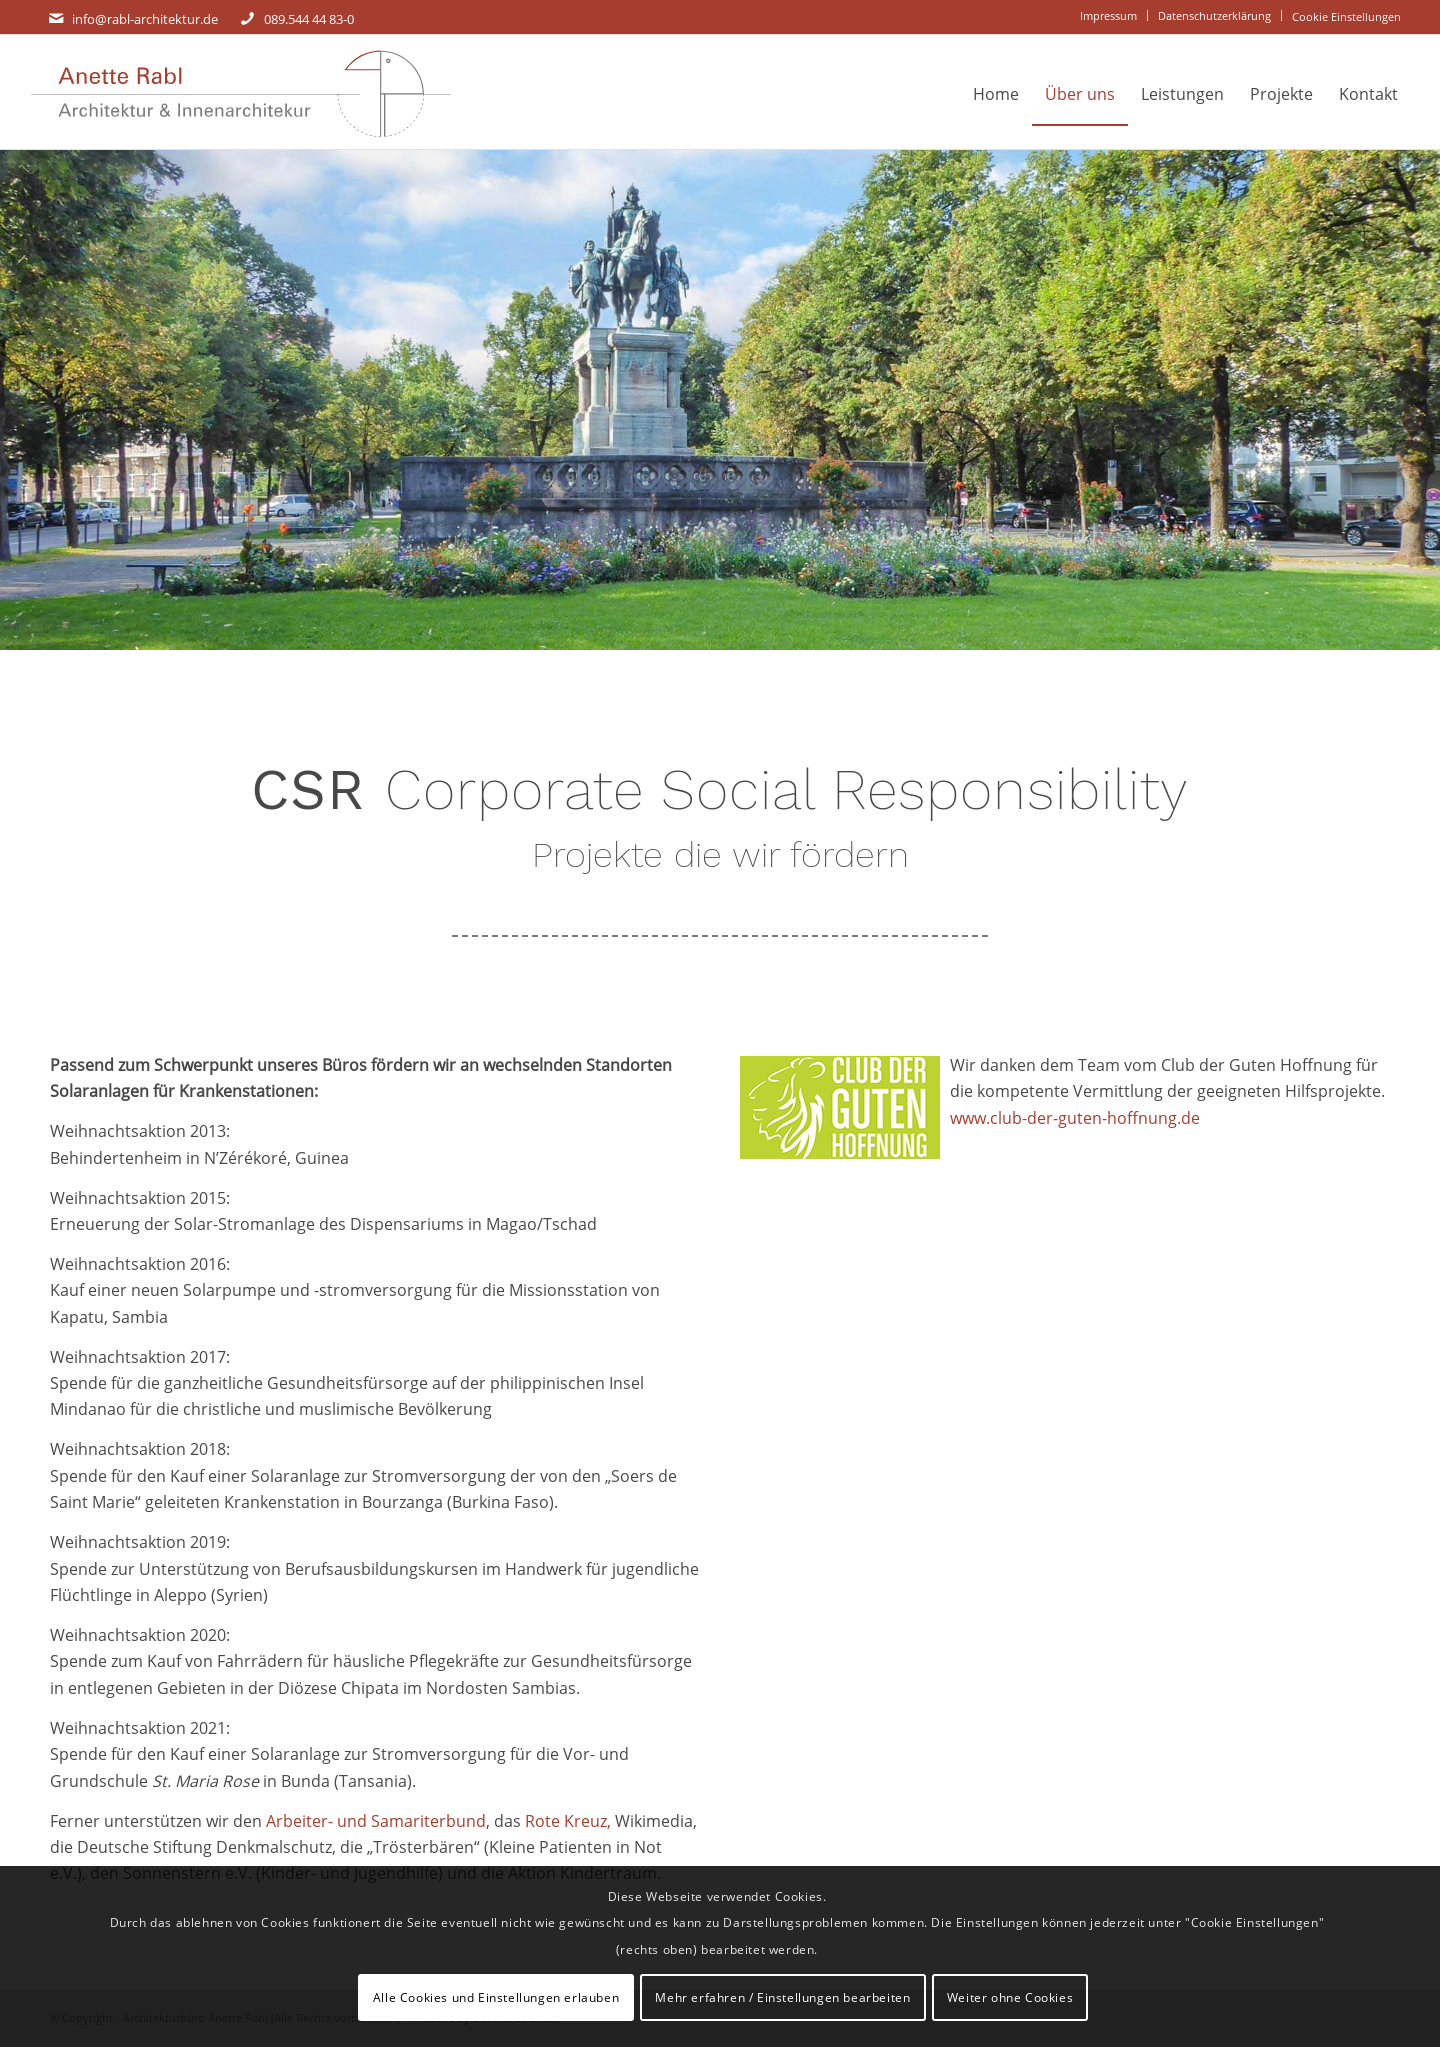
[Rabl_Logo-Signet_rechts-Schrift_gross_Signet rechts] (240, 94)
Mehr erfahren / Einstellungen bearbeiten (782, 1997)
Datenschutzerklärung (1214, 15)
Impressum (1108, 15)
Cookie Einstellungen (1346, 16)
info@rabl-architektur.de (145, 19)
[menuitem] (1109, 15)
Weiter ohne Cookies (1010, 1997)
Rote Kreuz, (568, 1821)
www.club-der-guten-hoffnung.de (1075, 1118)
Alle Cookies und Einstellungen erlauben (496, 1997)
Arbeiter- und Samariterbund (376, 1821)
